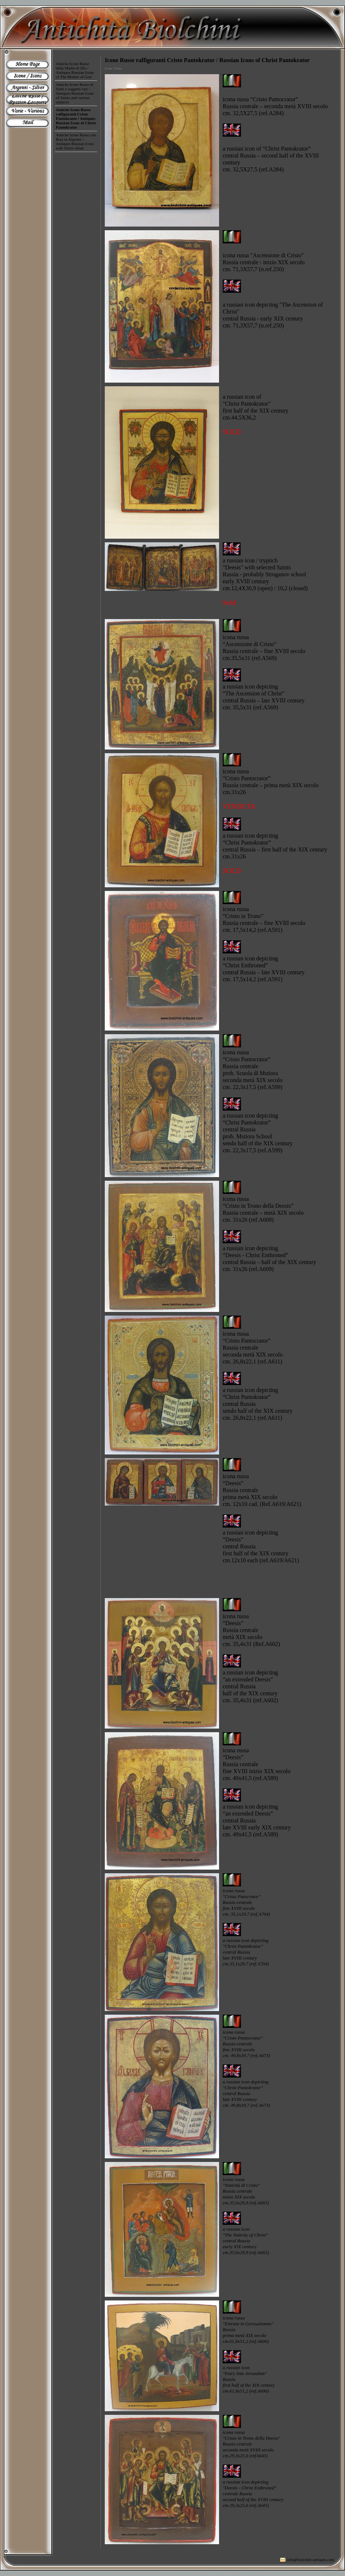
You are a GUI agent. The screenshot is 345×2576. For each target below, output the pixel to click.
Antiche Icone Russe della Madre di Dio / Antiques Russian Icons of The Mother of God (75, 70)
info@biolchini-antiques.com (310, 2559)
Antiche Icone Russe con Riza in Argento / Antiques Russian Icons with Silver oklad (76, 141)
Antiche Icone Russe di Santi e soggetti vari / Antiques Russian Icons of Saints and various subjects (75, 93)
